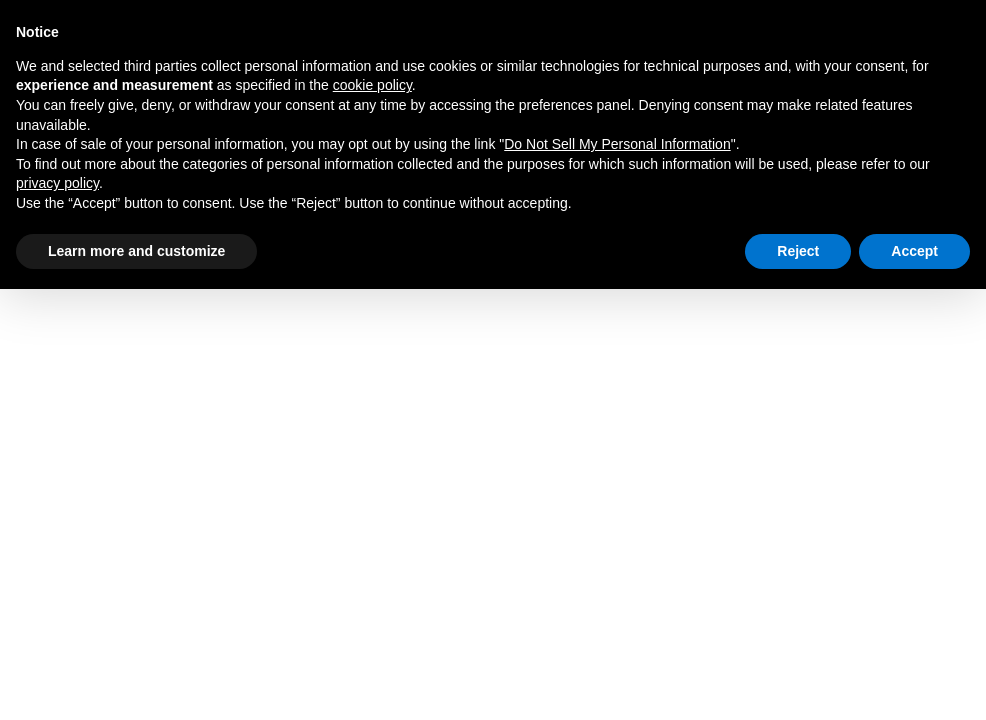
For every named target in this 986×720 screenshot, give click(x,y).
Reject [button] (798, 251)
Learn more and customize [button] (136, 251)
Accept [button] (914, 251)
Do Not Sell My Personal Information (617, 144)
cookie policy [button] (372, 85)
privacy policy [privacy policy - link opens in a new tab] (57, 183)
